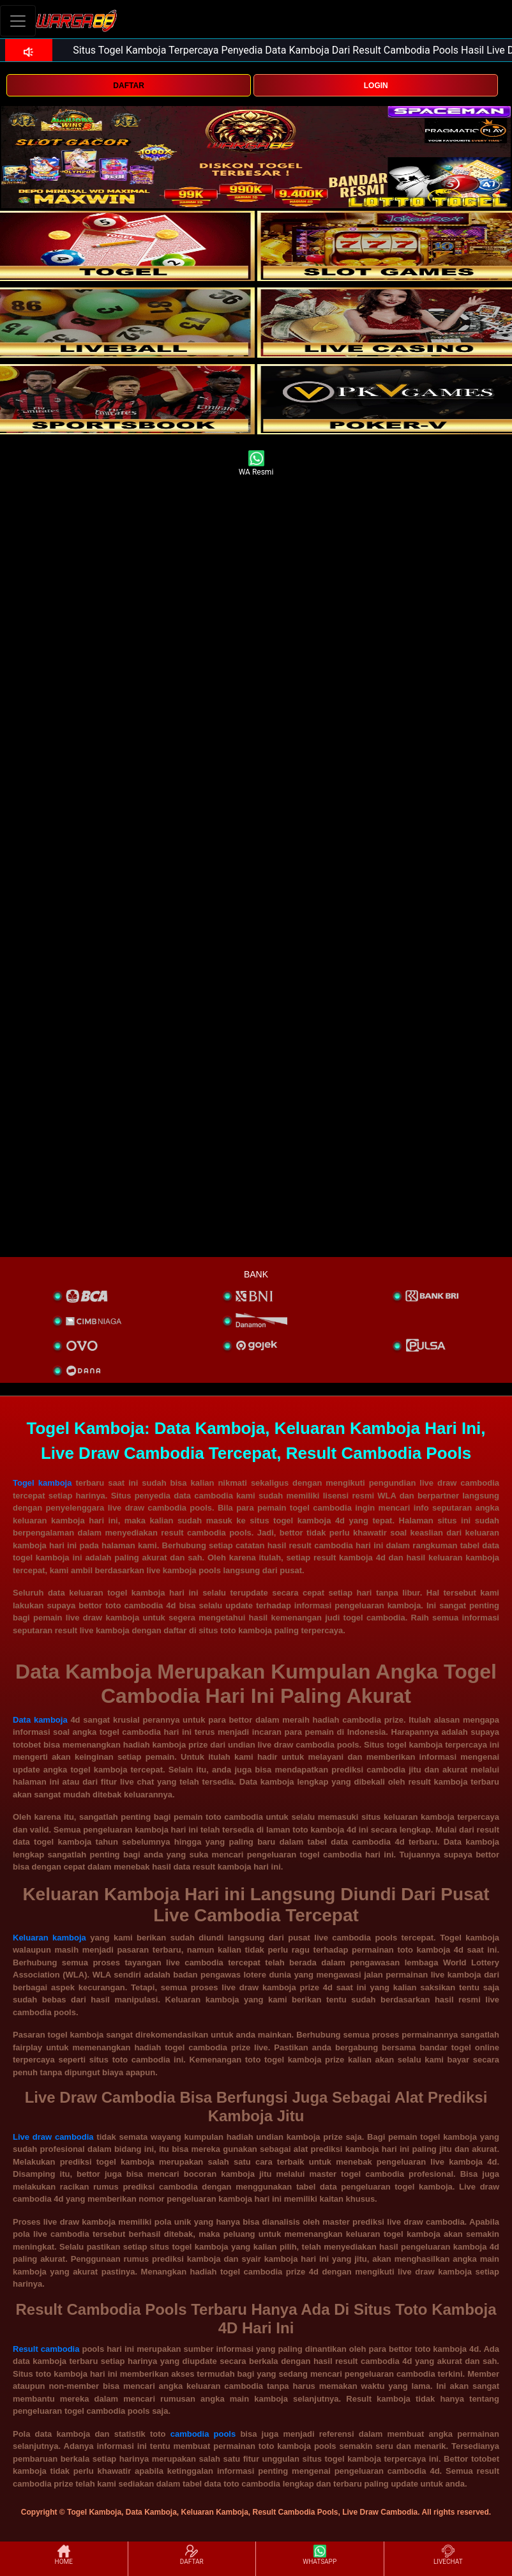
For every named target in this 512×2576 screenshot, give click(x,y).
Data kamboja (40, 1720)
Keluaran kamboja (49, 1937)
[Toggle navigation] (18, 20)
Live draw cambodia (53, 2137)
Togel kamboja (42, 1483)
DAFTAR (128, 85)
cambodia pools (203, 2434)
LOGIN (376, 85)
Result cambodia (46, 2349)
